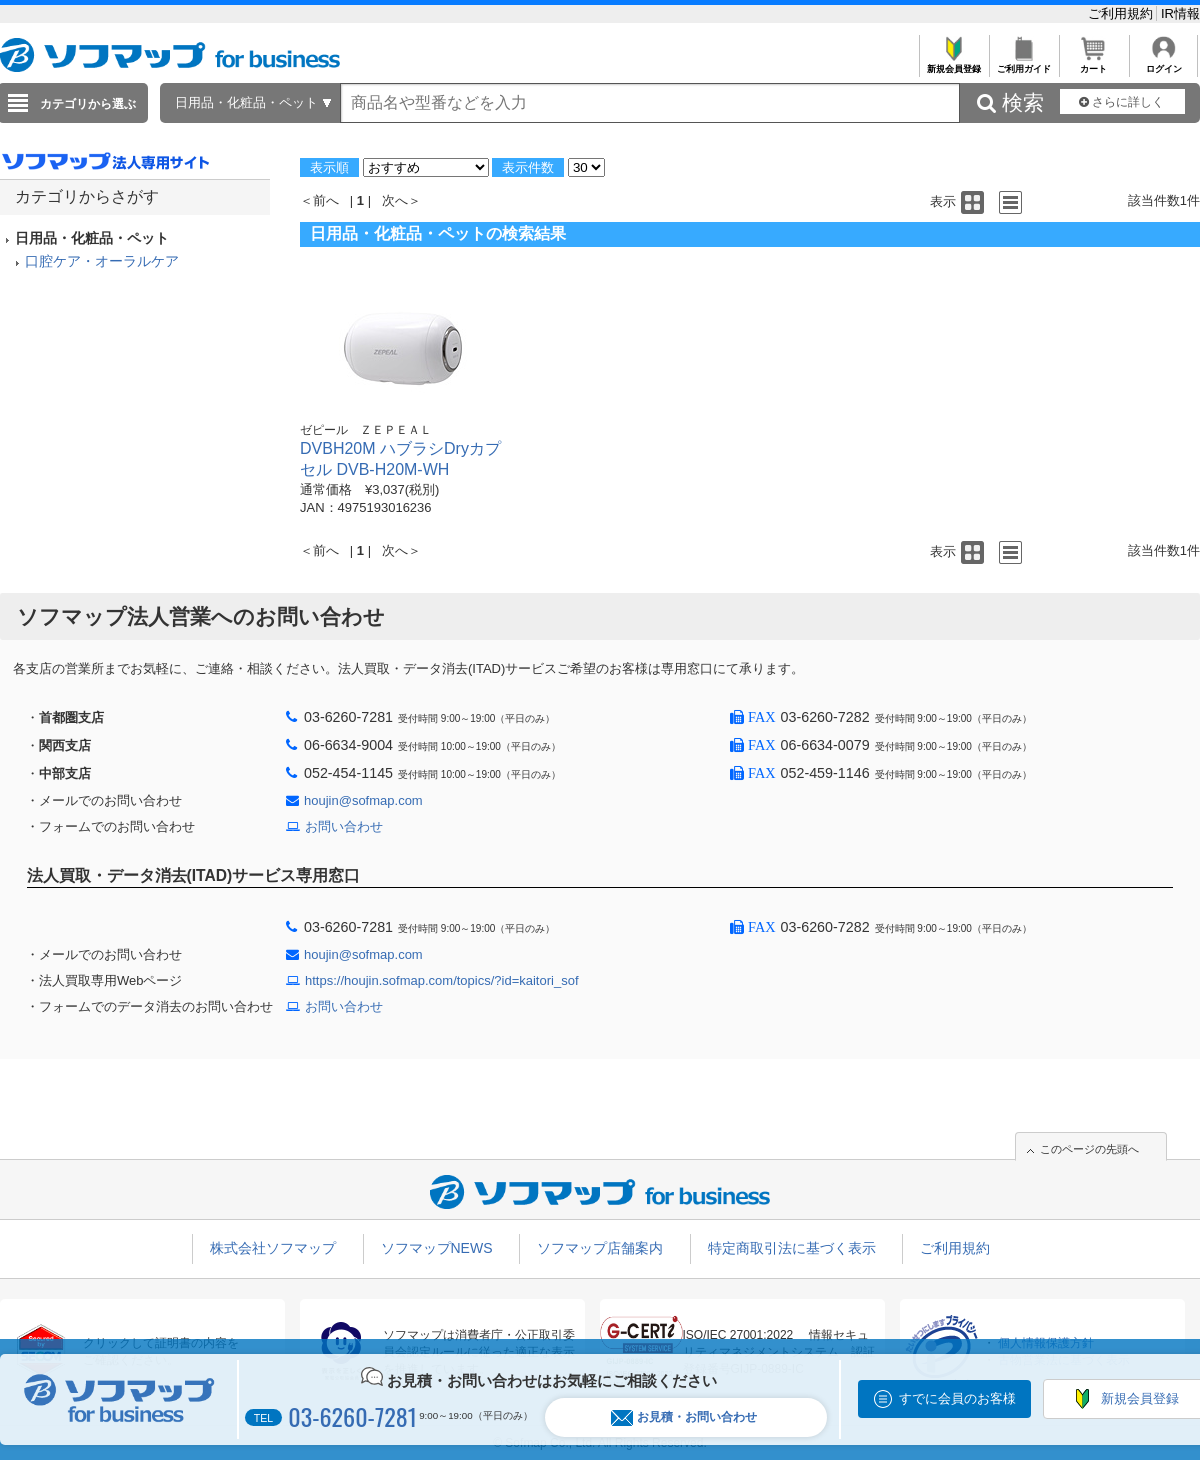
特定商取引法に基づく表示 (792, 1248)
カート (1093, 63)
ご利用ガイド (1023, 63)
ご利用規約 (1122, 13)
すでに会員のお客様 (957, 1398)
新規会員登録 (953, 63)
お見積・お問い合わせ (684, 1417)
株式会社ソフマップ (273, 1248)
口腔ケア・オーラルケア (102, 261)
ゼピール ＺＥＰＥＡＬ (366, 430)
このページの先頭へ (1089, 1149)
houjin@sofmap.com (363, 800)
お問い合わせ (344, 826)
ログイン (1163, 63)
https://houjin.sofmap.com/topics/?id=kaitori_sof (442, 980)
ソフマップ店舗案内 (600, 1248)
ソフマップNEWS (437, 1248)
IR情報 (1180, 13)
